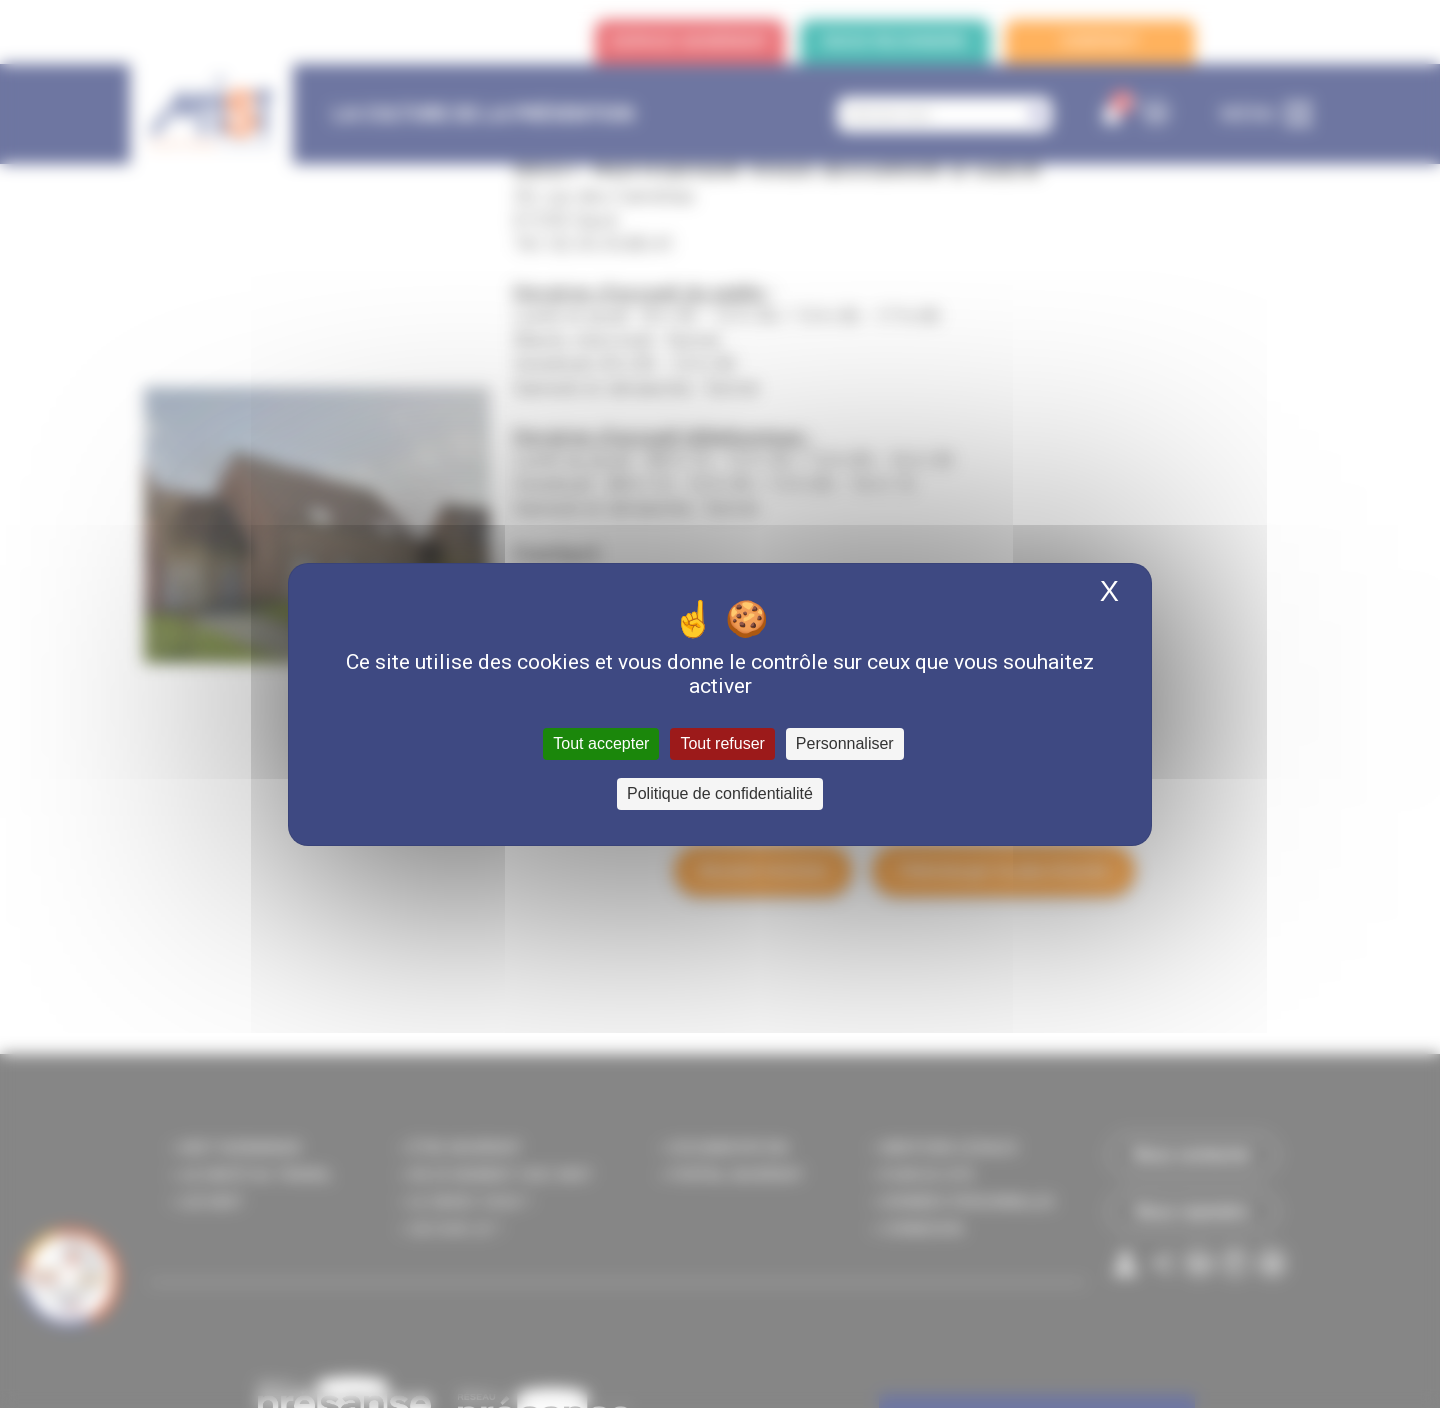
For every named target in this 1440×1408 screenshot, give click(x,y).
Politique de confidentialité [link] (720, 793)
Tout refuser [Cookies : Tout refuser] (722, 743)
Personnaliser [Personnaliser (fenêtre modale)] (845, 743)
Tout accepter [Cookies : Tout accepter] (601, 743)
